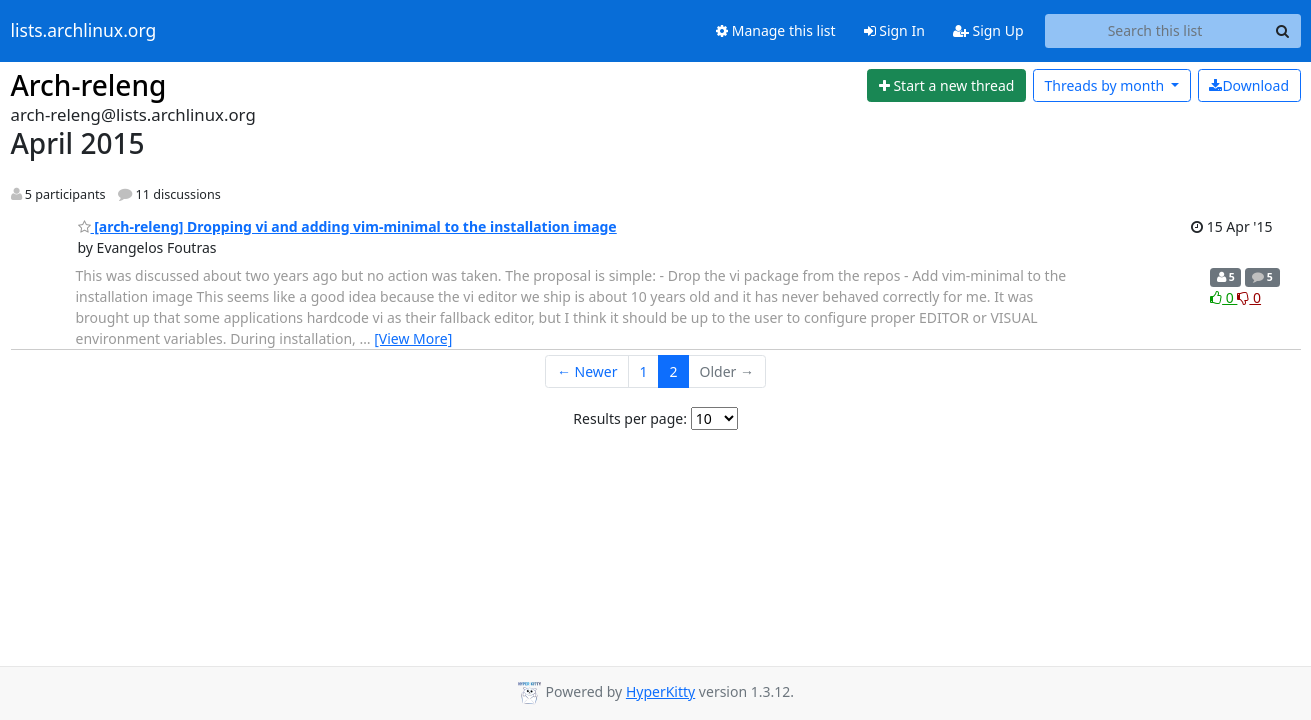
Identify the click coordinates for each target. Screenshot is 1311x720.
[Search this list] (1155, 31)
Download (1249, 85)
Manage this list (776, 30)
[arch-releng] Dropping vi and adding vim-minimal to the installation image (347, 226)
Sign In (894, 30)
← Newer (587, 371)
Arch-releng (89, 85)
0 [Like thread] (1223, 297)
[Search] (1283, 31)
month (1105, 85)
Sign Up (988, 30)
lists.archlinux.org (84, 31)
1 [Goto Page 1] (644, 371)
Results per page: (630, 418)
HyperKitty (660, 691)
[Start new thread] (946, 86)
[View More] (413, 338)
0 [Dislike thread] (1249, 297)
